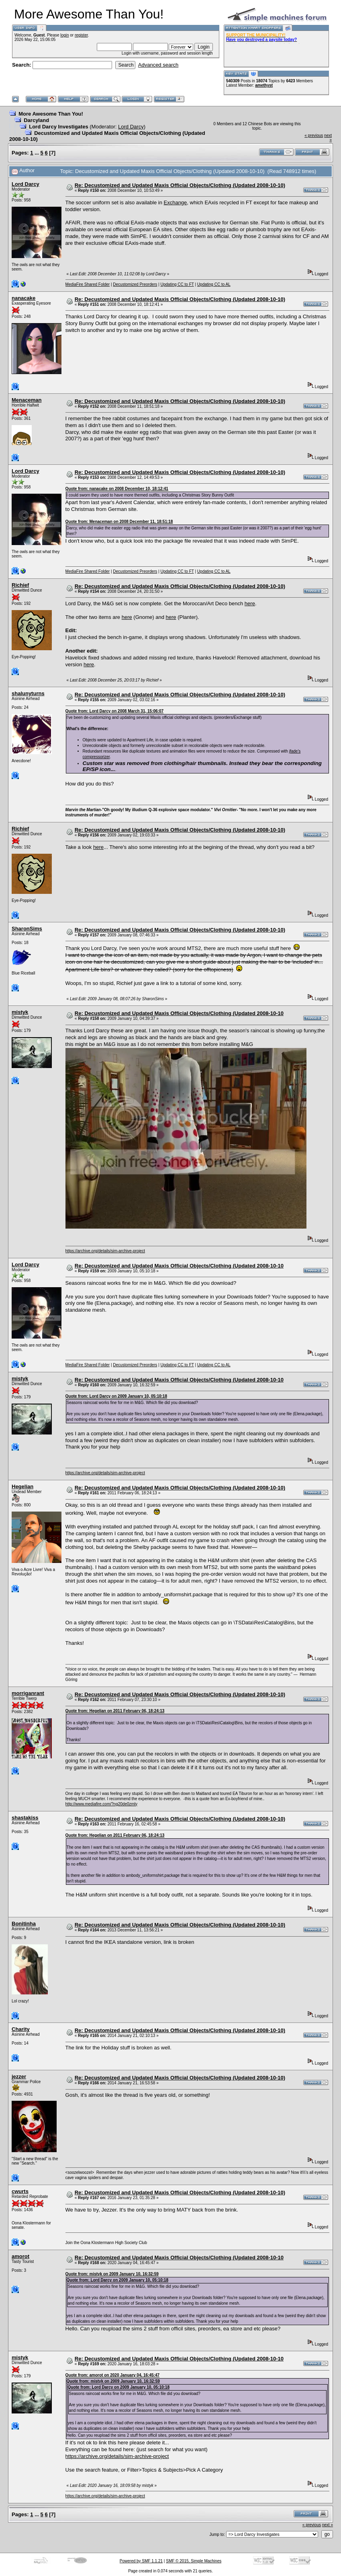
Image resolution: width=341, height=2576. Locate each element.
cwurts (20, 2191)
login (64, 35)
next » (327, 2525)
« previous (313, 135)
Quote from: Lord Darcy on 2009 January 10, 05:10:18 (116, 1396)
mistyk (20, 1012)
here (250, 603)
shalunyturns (28, 693)
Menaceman (26, 400)
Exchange (175, 202)
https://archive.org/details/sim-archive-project (105, 1251)
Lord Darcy (131, 127)
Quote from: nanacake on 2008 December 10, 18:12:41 (116, 488)
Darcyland (36, 120)
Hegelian (22, 1486)
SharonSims (27, 929)
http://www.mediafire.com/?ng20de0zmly (101, 1804)
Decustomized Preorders (135, 284)
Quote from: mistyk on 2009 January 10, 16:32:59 (112, 2274)
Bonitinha (24, 1924)
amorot (20, 2256)
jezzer (19, 2076)
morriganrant (28, 1693)
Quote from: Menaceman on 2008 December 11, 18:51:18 (119, 521)
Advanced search (158, 65)
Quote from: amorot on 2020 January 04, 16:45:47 (112, 2375)
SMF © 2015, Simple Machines (193, 2561)
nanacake (23, 298)
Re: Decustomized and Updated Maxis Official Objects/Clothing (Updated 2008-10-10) (180, 185)
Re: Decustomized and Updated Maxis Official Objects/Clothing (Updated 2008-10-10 (179, 1013)
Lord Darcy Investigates (58, 127)
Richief (20, 585)
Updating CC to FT (177, 284)
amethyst (264, 85)
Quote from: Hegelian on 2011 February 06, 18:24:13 (115, 1711)
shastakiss (25, 1818)
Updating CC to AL (214, 284)
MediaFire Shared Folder (87, 284)
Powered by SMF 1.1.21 (141, 2561)
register (81, 35)
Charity (21, 2029)
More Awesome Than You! (50, 114)
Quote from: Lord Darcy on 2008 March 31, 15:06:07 (114, 711)
